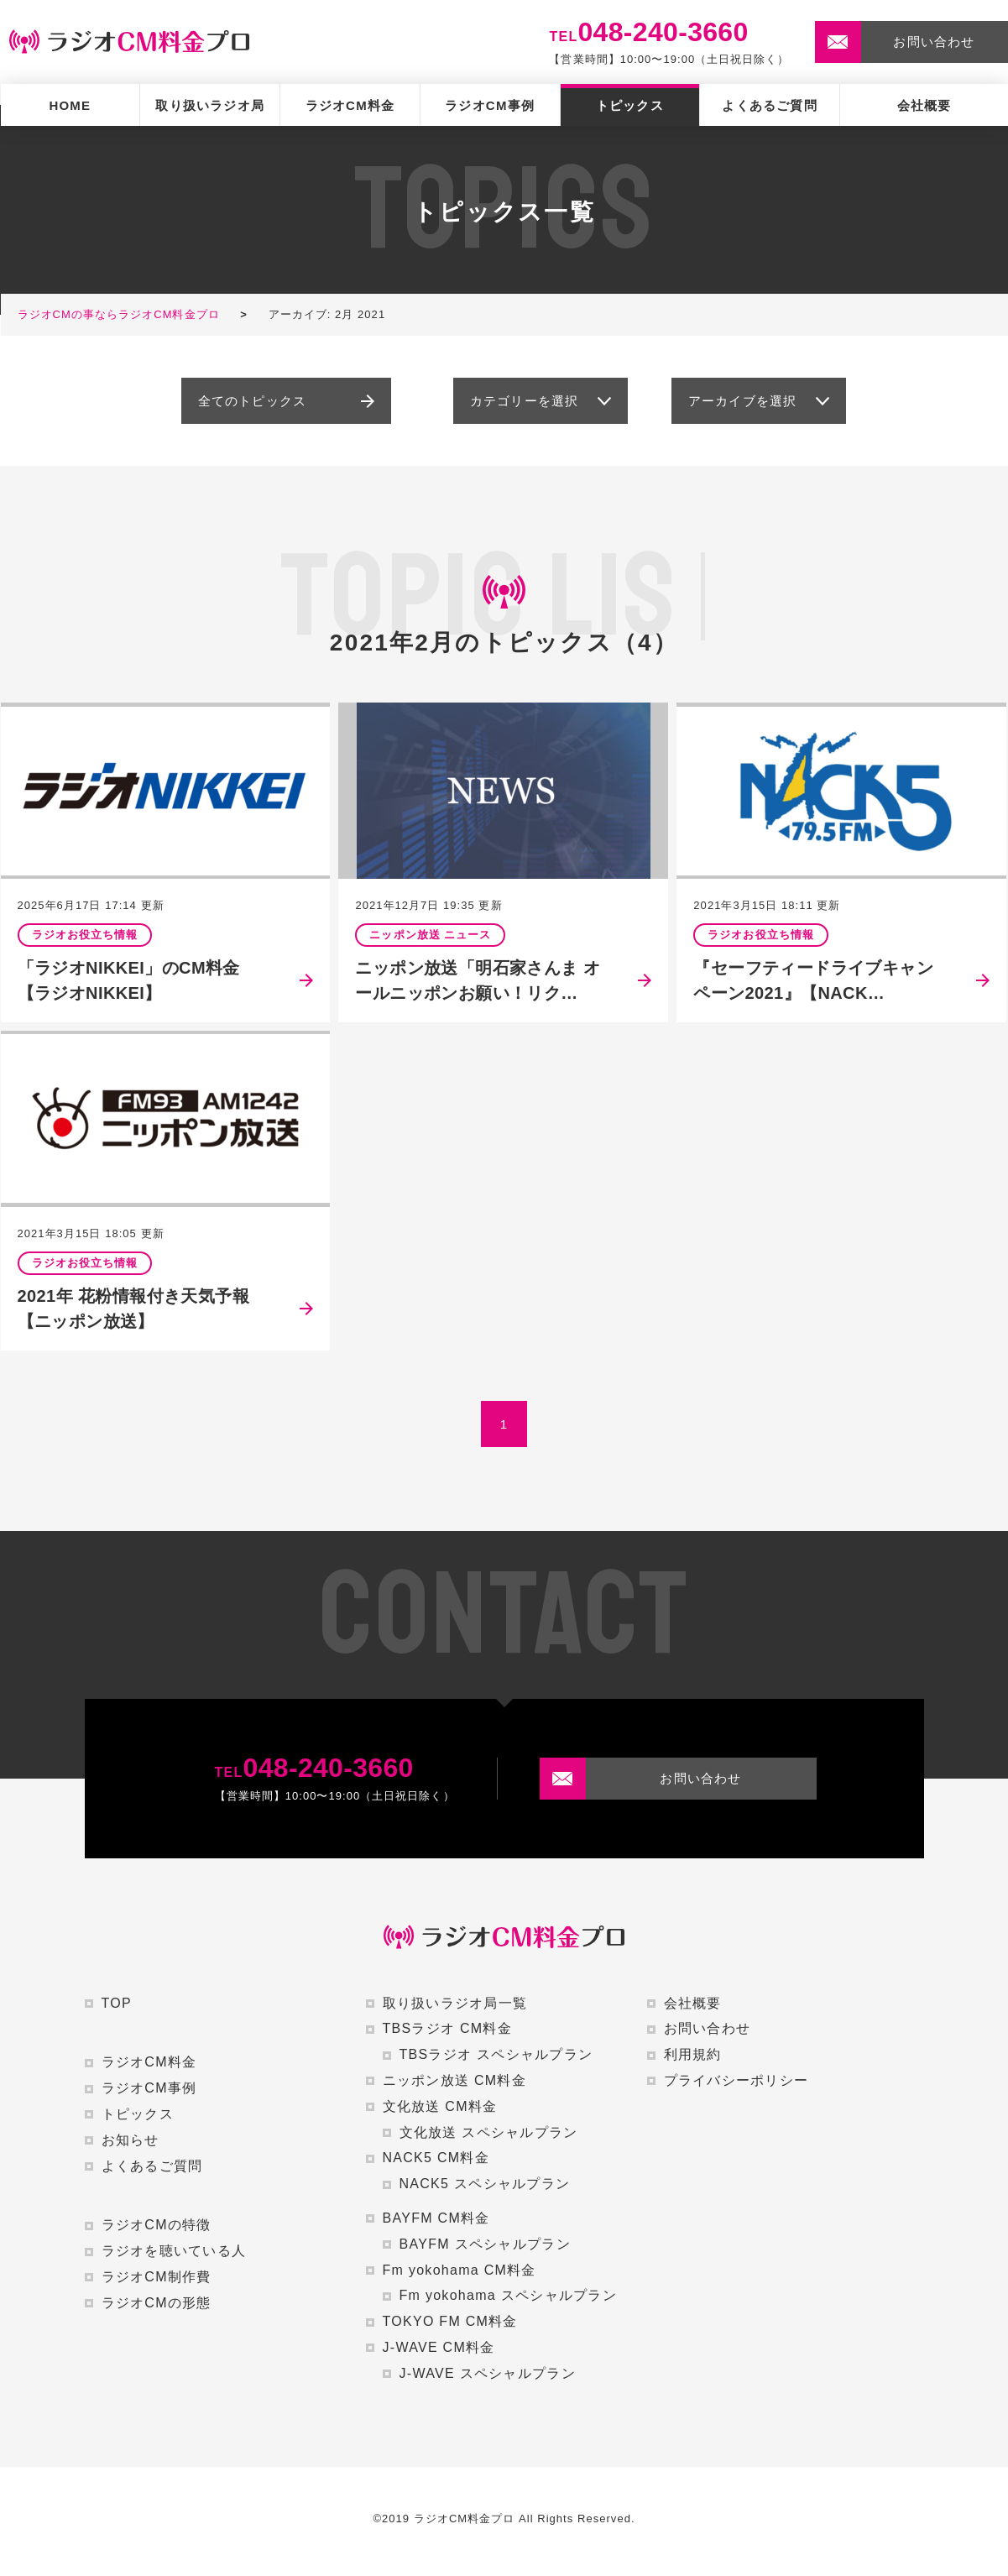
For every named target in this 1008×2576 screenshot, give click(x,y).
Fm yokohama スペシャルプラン (508, 2295)
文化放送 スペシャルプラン (489, 2132)
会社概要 (924, 105)
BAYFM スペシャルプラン (485, 2244)
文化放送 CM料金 (440, 2106)
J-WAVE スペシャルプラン (488, 2373)
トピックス (630, 105)
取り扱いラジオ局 (209, 105)
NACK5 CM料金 (436, 2157)
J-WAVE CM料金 (439, 2347)
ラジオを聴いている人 (174, 2251)
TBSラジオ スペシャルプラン (496, 2054)
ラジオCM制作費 (157, 2277)
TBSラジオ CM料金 (448, 2028)
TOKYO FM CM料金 (450, 2321)
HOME (70, 105)
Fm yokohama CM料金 (459, 2270)
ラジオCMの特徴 (157, 2225)
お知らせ (130, 2140)
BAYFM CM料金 (436, 2218)
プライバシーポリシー (736, 2080)
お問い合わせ (707, 2028)
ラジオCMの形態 (157, 2303)
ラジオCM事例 (490, 105)
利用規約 (693, 2054)
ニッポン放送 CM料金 (454, 2080)
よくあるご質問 (769, 105)
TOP (117, 2003)
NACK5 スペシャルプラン (485, 2183)
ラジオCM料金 (350, 105)
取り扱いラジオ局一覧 (455, 2003)
